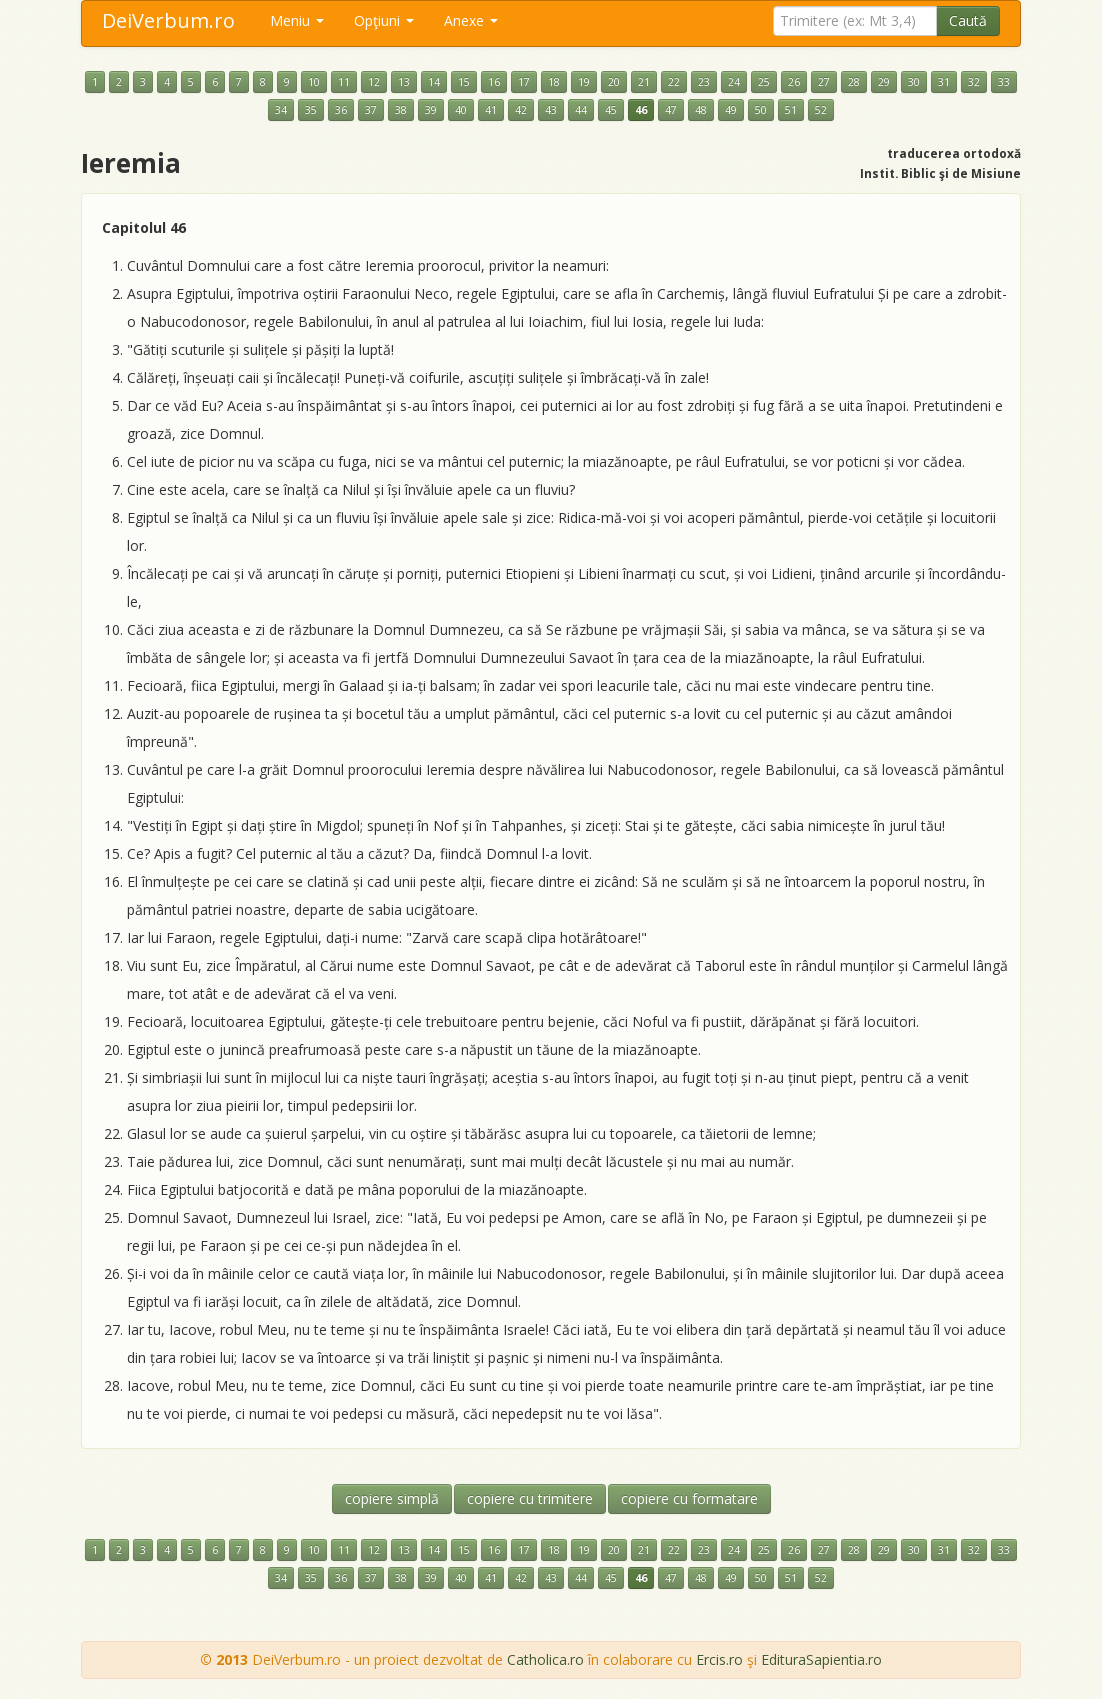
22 (674, 82)
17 (524, 82)
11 (344, 82)
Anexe (471, 20)
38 (401, 110)
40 (461, 110)
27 (824, 82)
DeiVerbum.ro (168, 20)
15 (464, 82)
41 (491, 110)
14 (434, 82)
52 (821, 110)
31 (944, 82)
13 (404, 82)
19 (584, 82)
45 (611, 110)
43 (551, 110)
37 (371, 110)
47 (671, 110)
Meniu (297, 20)
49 (731, 110)
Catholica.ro (545, 1659)
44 (581, 110)
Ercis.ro (719, 1659)
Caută (968, 20)
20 (614, 82)
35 (311, 110)
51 (791, 110)
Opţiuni (384, 20)
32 (974, 82)
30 (914, 82)
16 (494, 82)
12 (374, 82)
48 (701, 110)
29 (884, 82)
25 (764, 82)
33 (1004, 82)
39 (431, 110)
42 (521, 110)
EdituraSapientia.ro (821, 1659)
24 (734, 82)
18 (554, 82)
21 (644, 82)
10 (314, 82)
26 (794, 82)
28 (854, 82)
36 (341, 110)
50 (761, 110)
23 (704, 82)
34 (281, 110)
